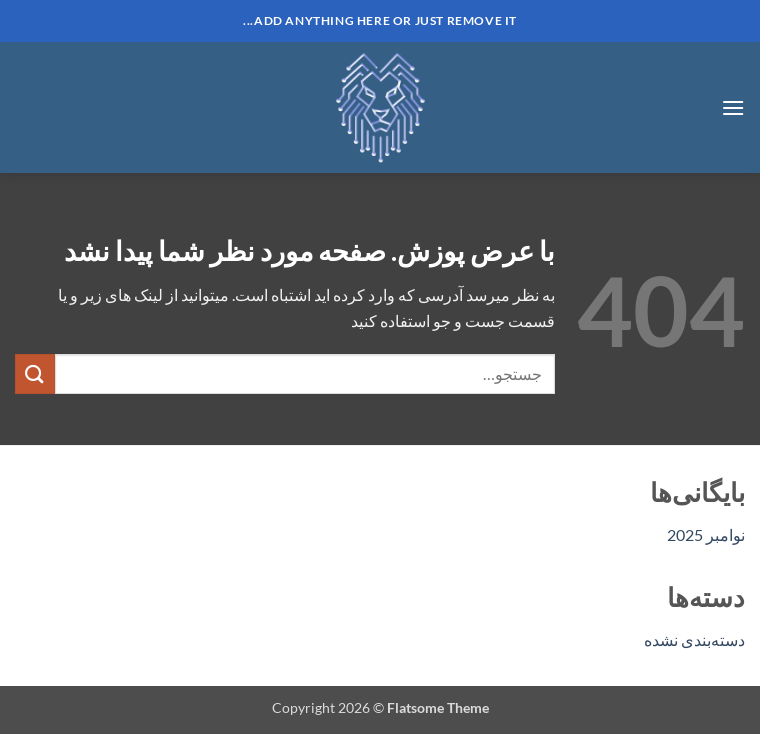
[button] (733, 107)
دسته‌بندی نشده (694, 639)
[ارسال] (35, 373)
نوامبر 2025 (706, 534)
